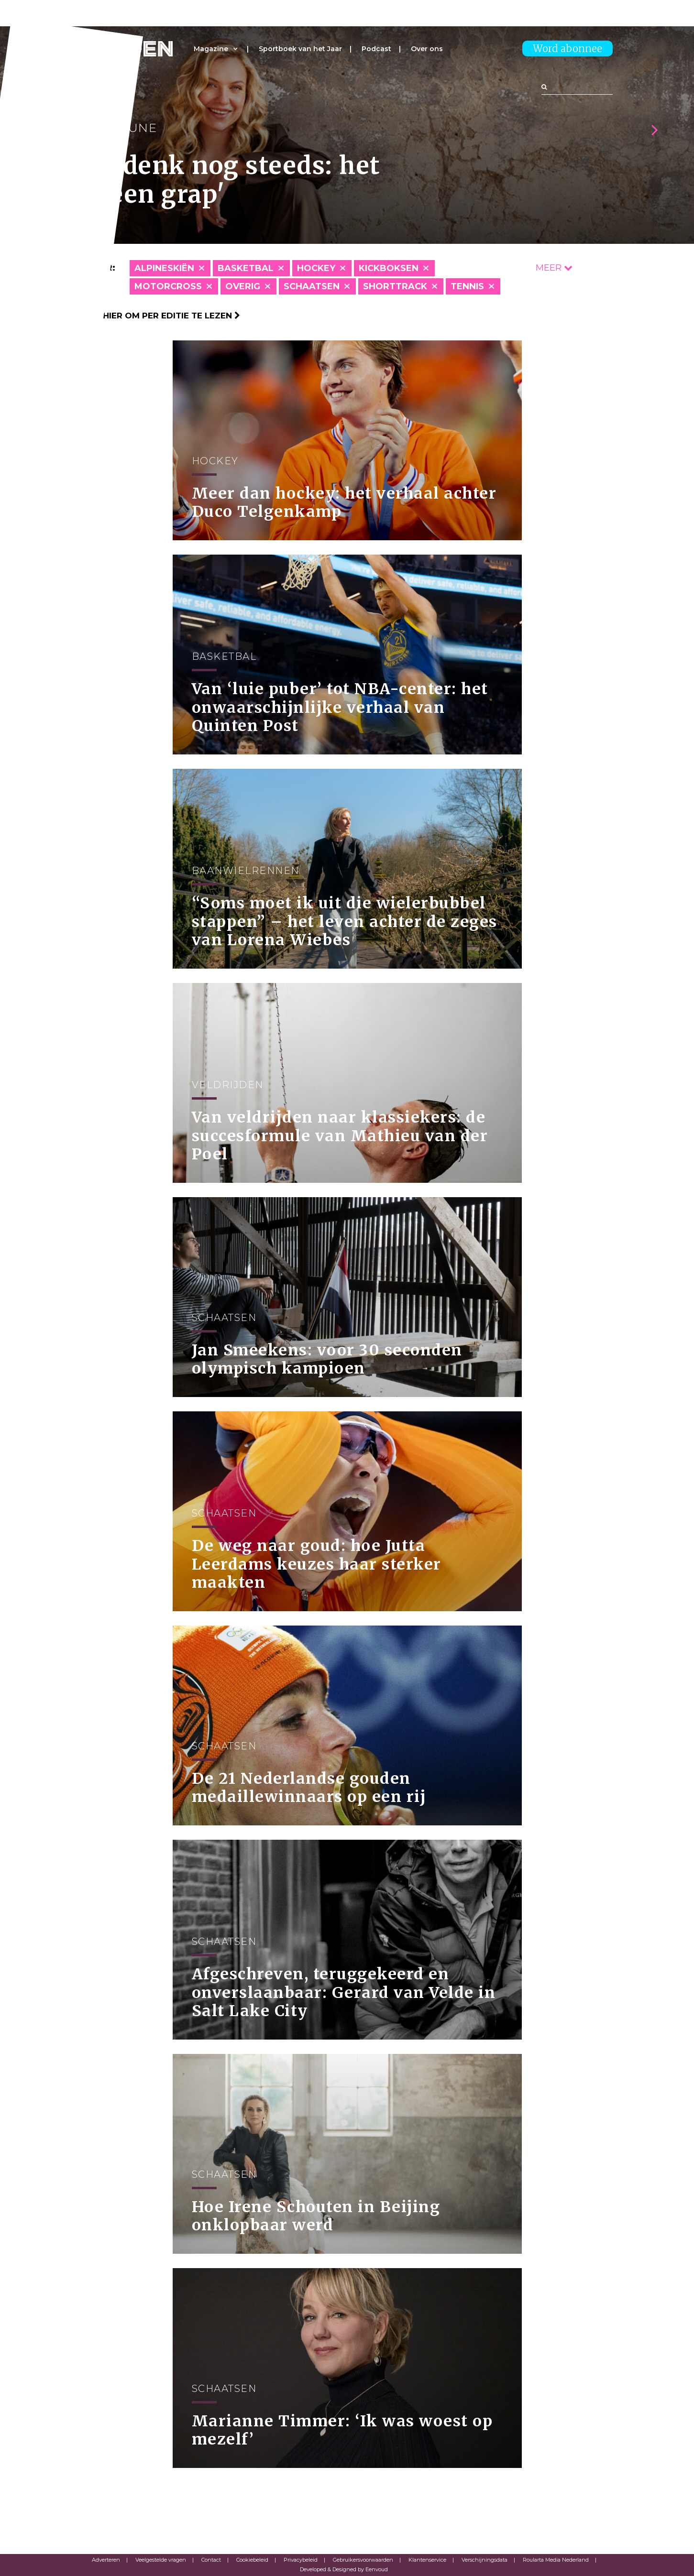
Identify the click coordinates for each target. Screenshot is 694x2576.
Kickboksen (389, 268)
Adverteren (106, 2559)
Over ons (427, 48)
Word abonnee (567, 49)
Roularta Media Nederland (556, 2559)
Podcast (376, 48)
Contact (211, 2559)
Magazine (211, 48)
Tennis (467, 286)
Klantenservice (427, 2559)
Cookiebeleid (252, 2559)
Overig (242, 286)
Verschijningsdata (484, 2559)
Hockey (316, 268)
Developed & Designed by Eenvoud (344, 2569)
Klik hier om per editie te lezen (161, 315)
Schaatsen (312, 286)
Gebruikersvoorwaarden (363, 2559)
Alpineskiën (164, 268)
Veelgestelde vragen (160, 2559)
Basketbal (246, 268)
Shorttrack (395, 286)
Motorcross (168, 286)
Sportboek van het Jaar (300, 48)
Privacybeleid (301, 2559)
